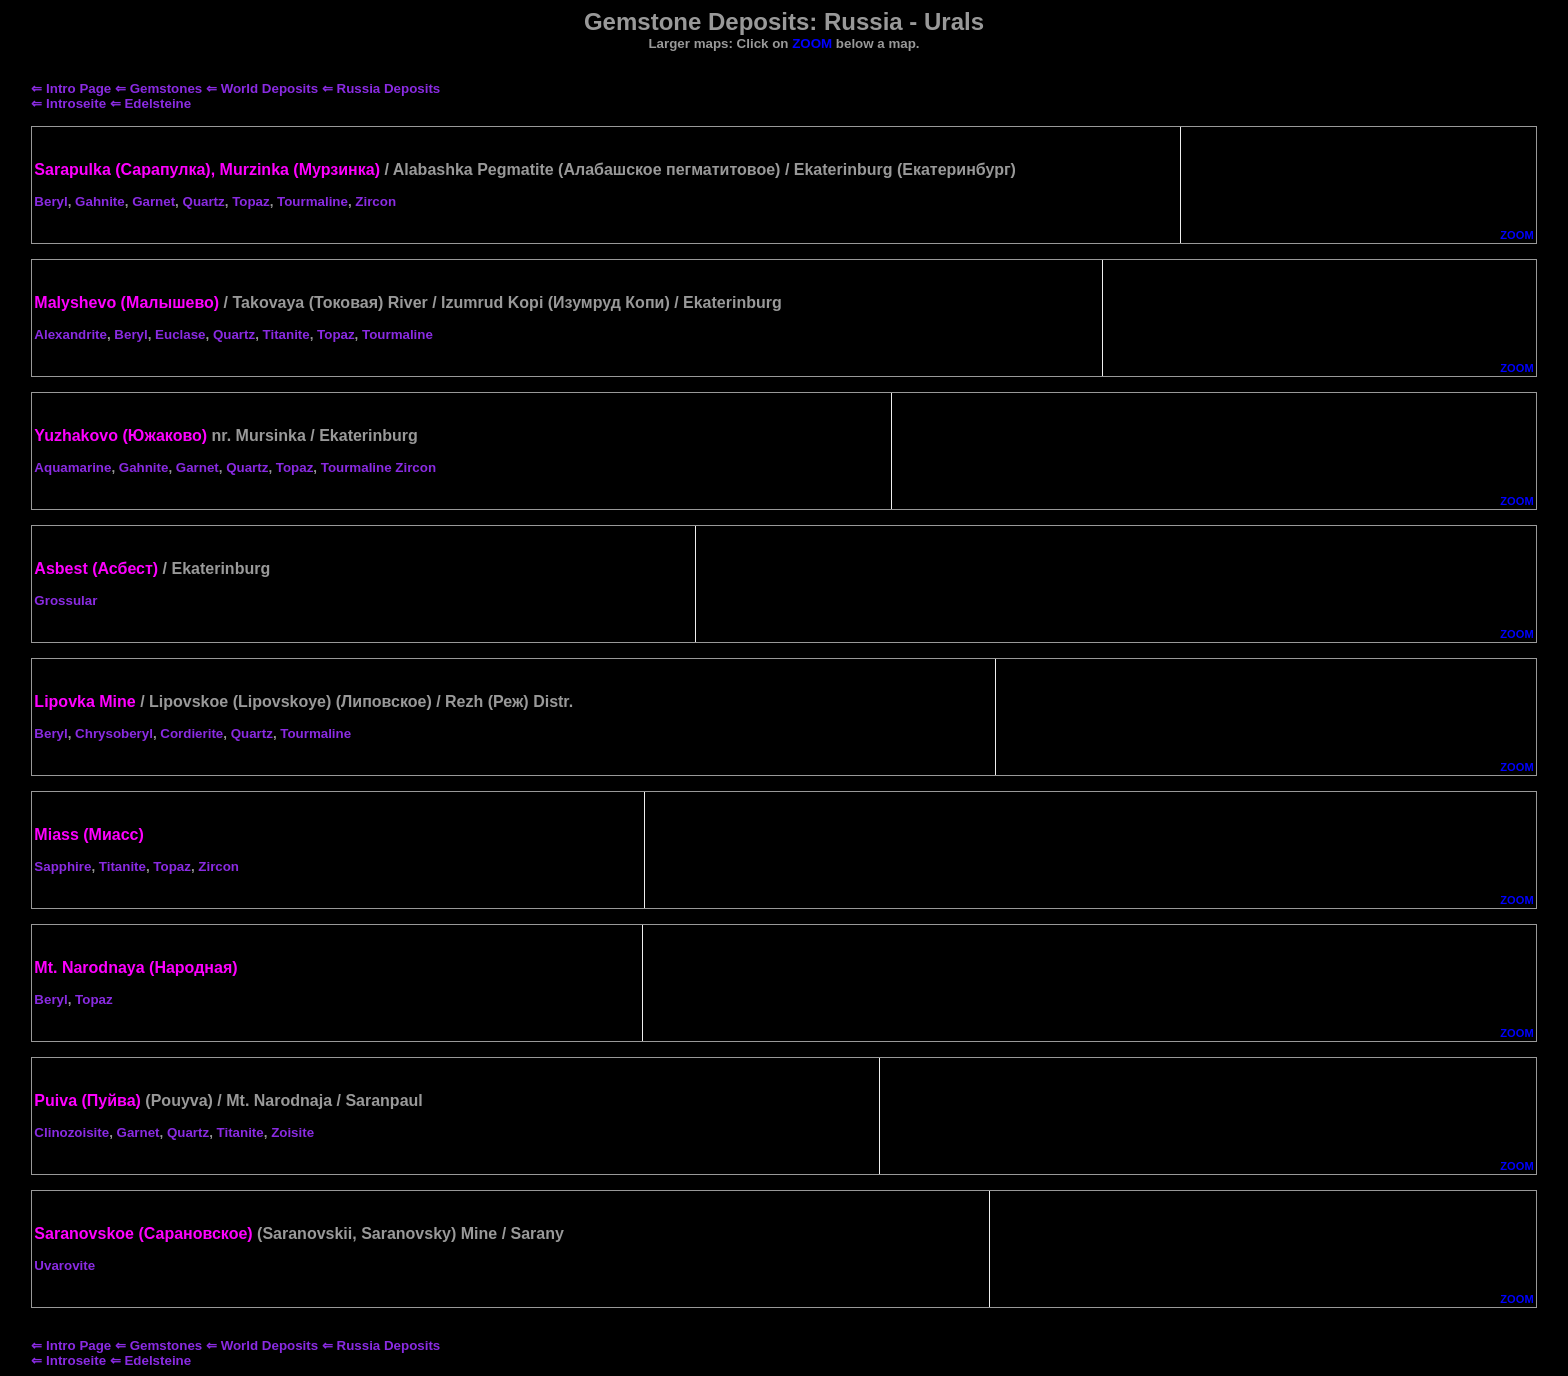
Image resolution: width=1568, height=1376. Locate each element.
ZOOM (1516, 235)
